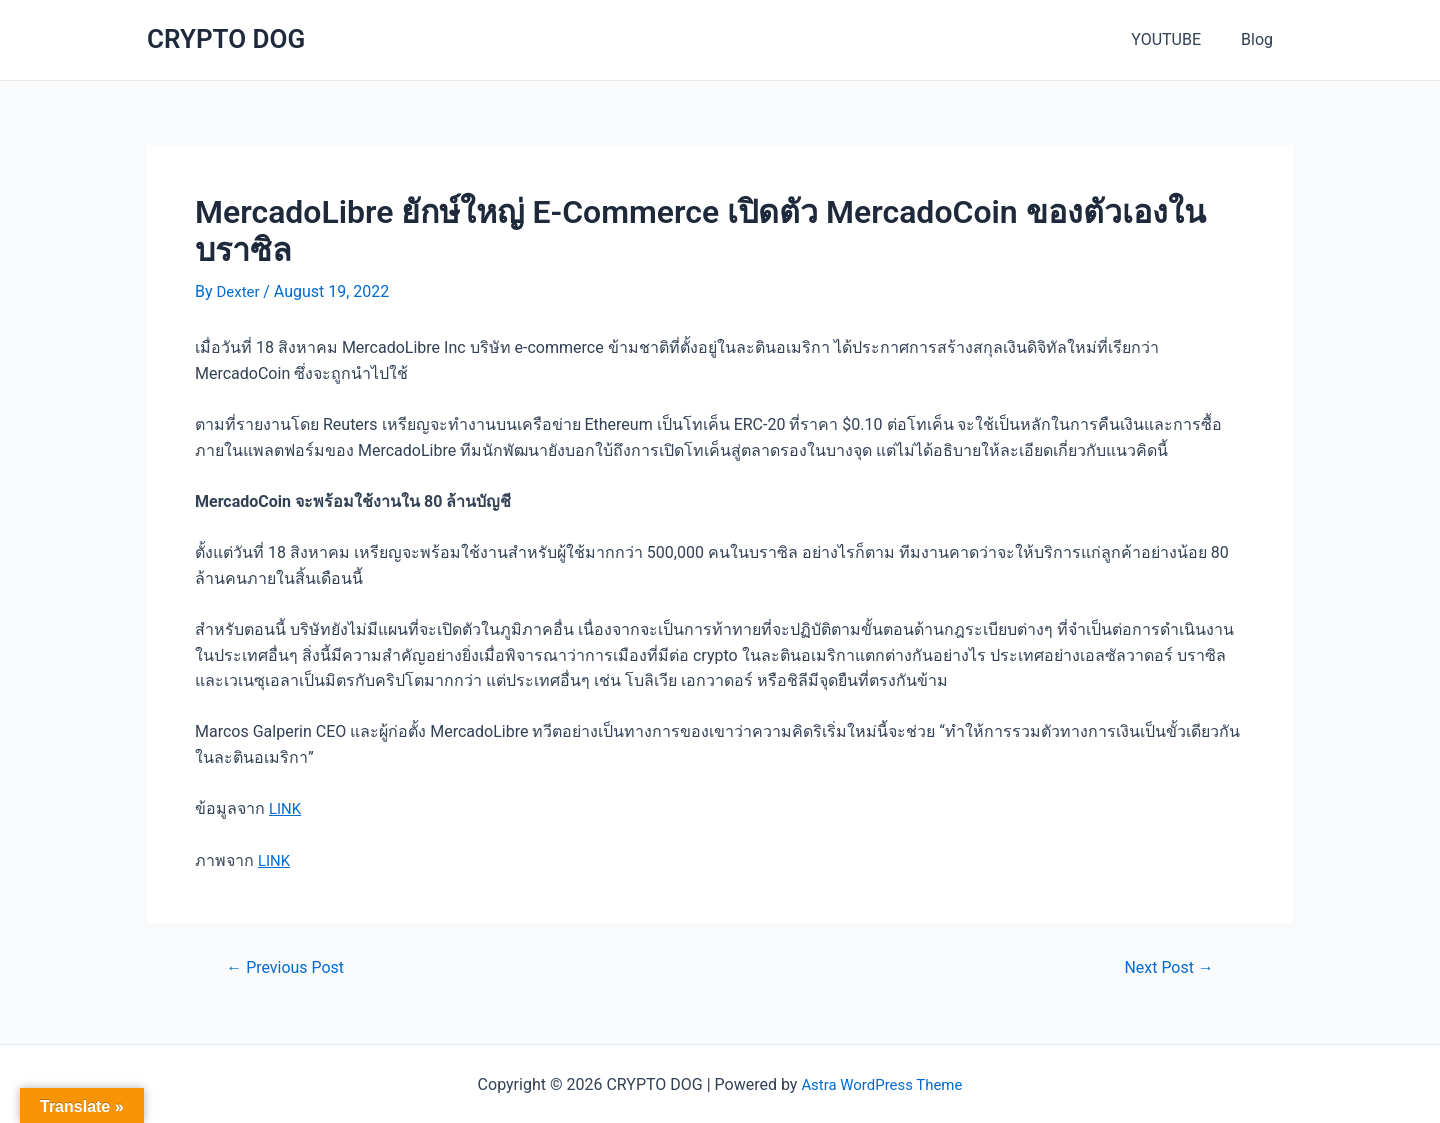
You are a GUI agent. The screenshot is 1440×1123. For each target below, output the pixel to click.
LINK (286, 808)
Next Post (1164, 965)
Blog (1261, 39)
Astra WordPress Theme (882, 1083)
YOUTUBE (1178, 39)
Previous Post (291, 965)
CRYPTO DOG (226, 39)
